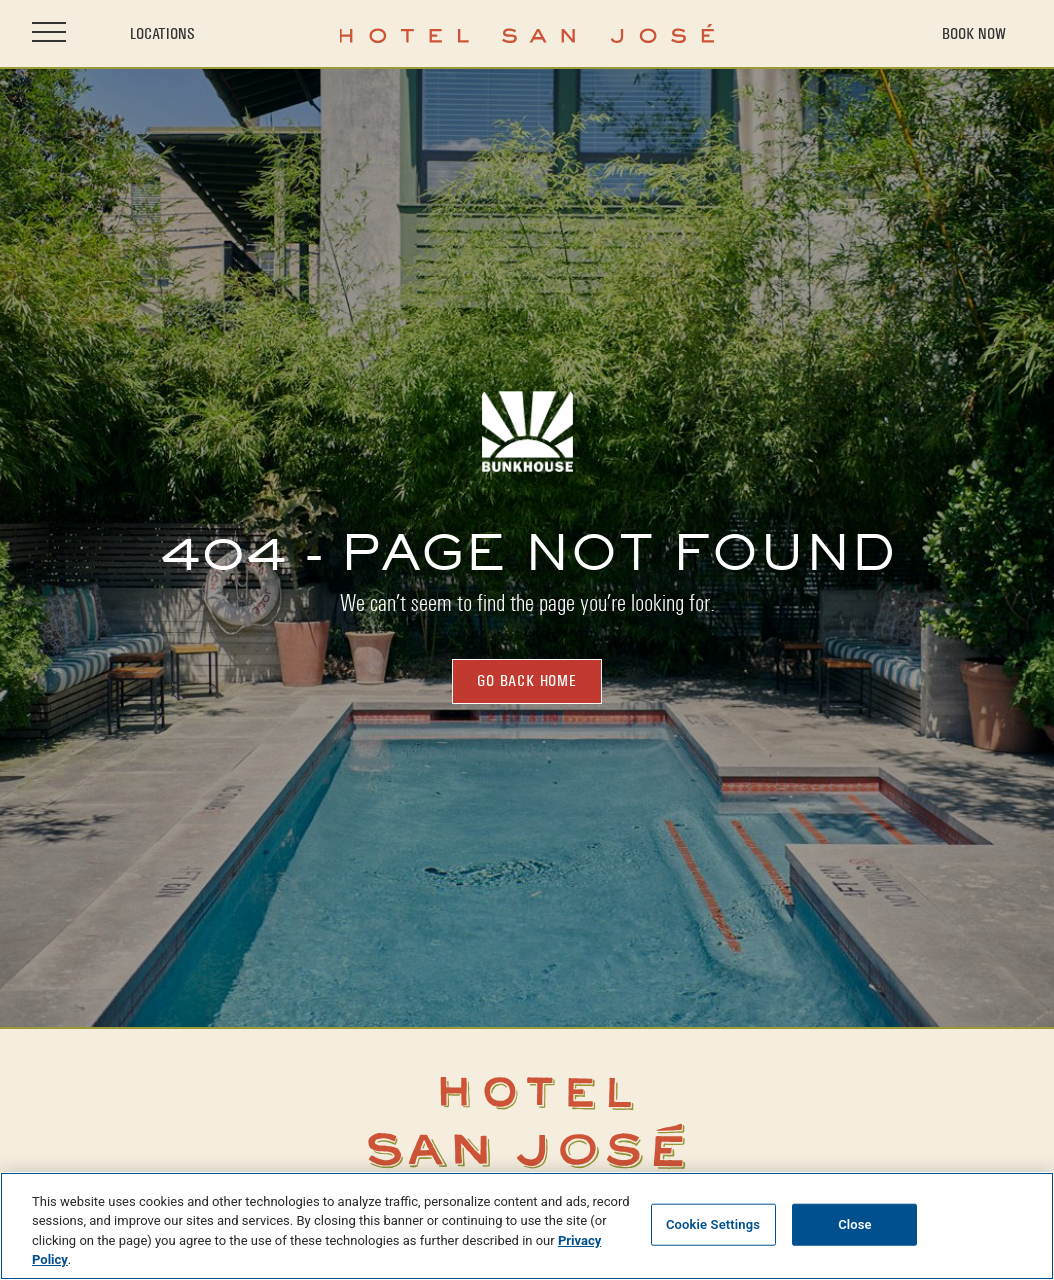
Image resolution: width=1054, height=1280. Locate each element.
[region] (527, 1226)
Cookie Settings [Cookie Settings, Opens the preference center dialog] (713, 1224)
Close (855, 1224)
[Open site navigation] (49, 33)
